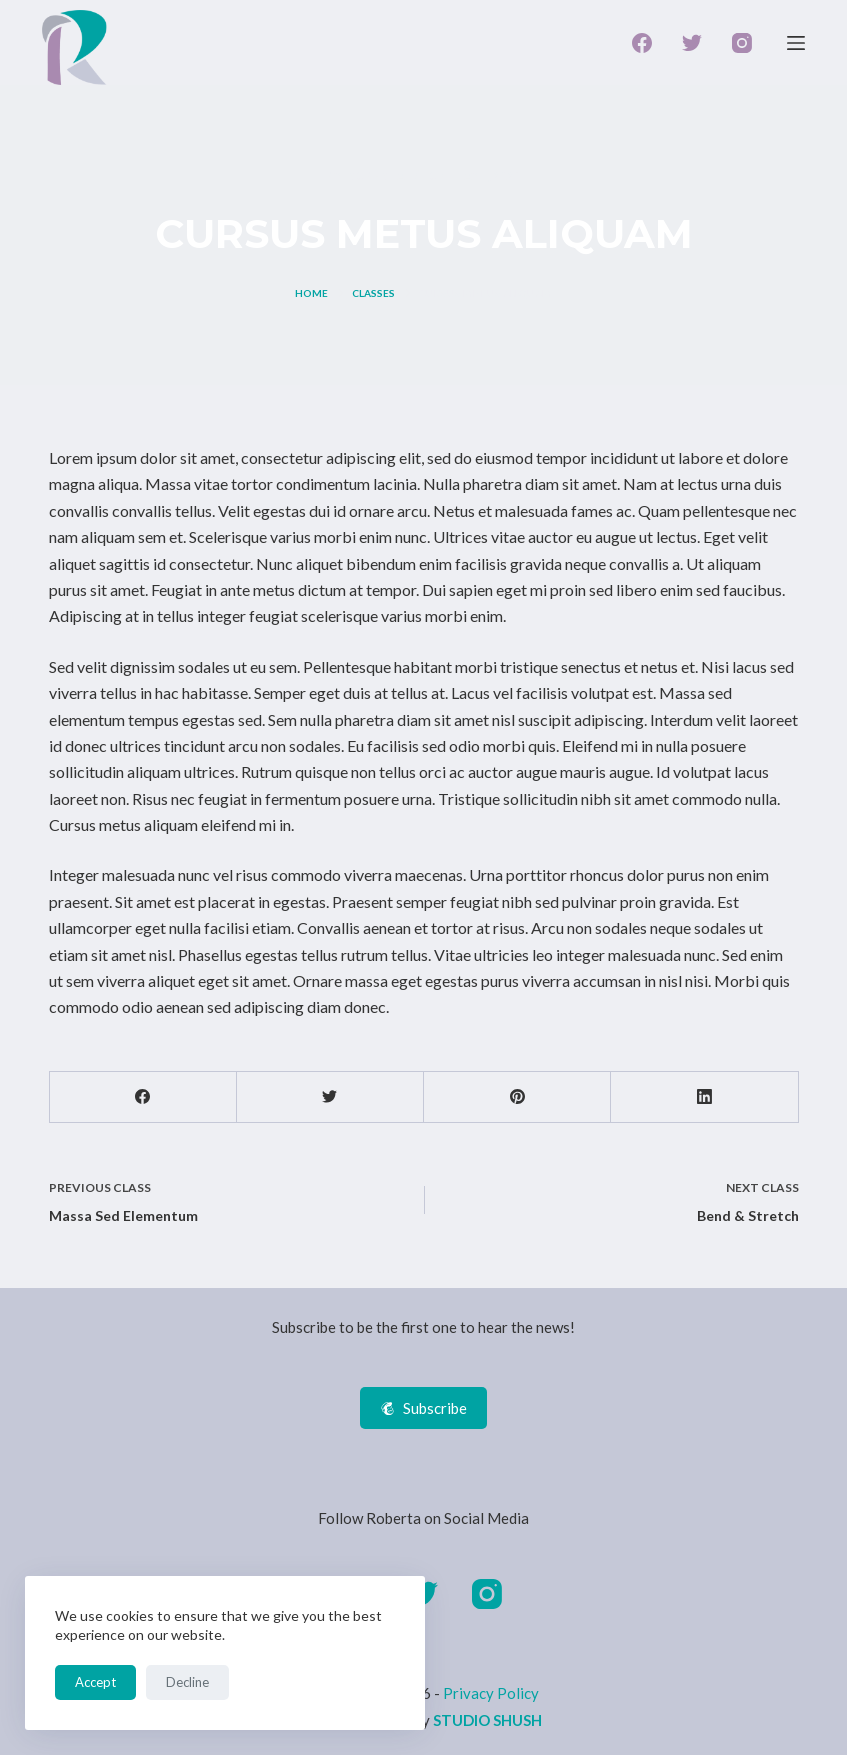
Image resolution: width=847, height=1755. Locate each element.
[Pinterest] (517, 1097)
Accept (95, 1682)
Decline (187, 1682)
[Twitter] (692, 43)
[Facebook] (642, 43)
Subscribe (423, 1408)
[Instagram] (742, 43)
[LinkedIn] (704, 1097)
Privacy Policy (491, 1693)
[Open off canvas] (796, 43)
